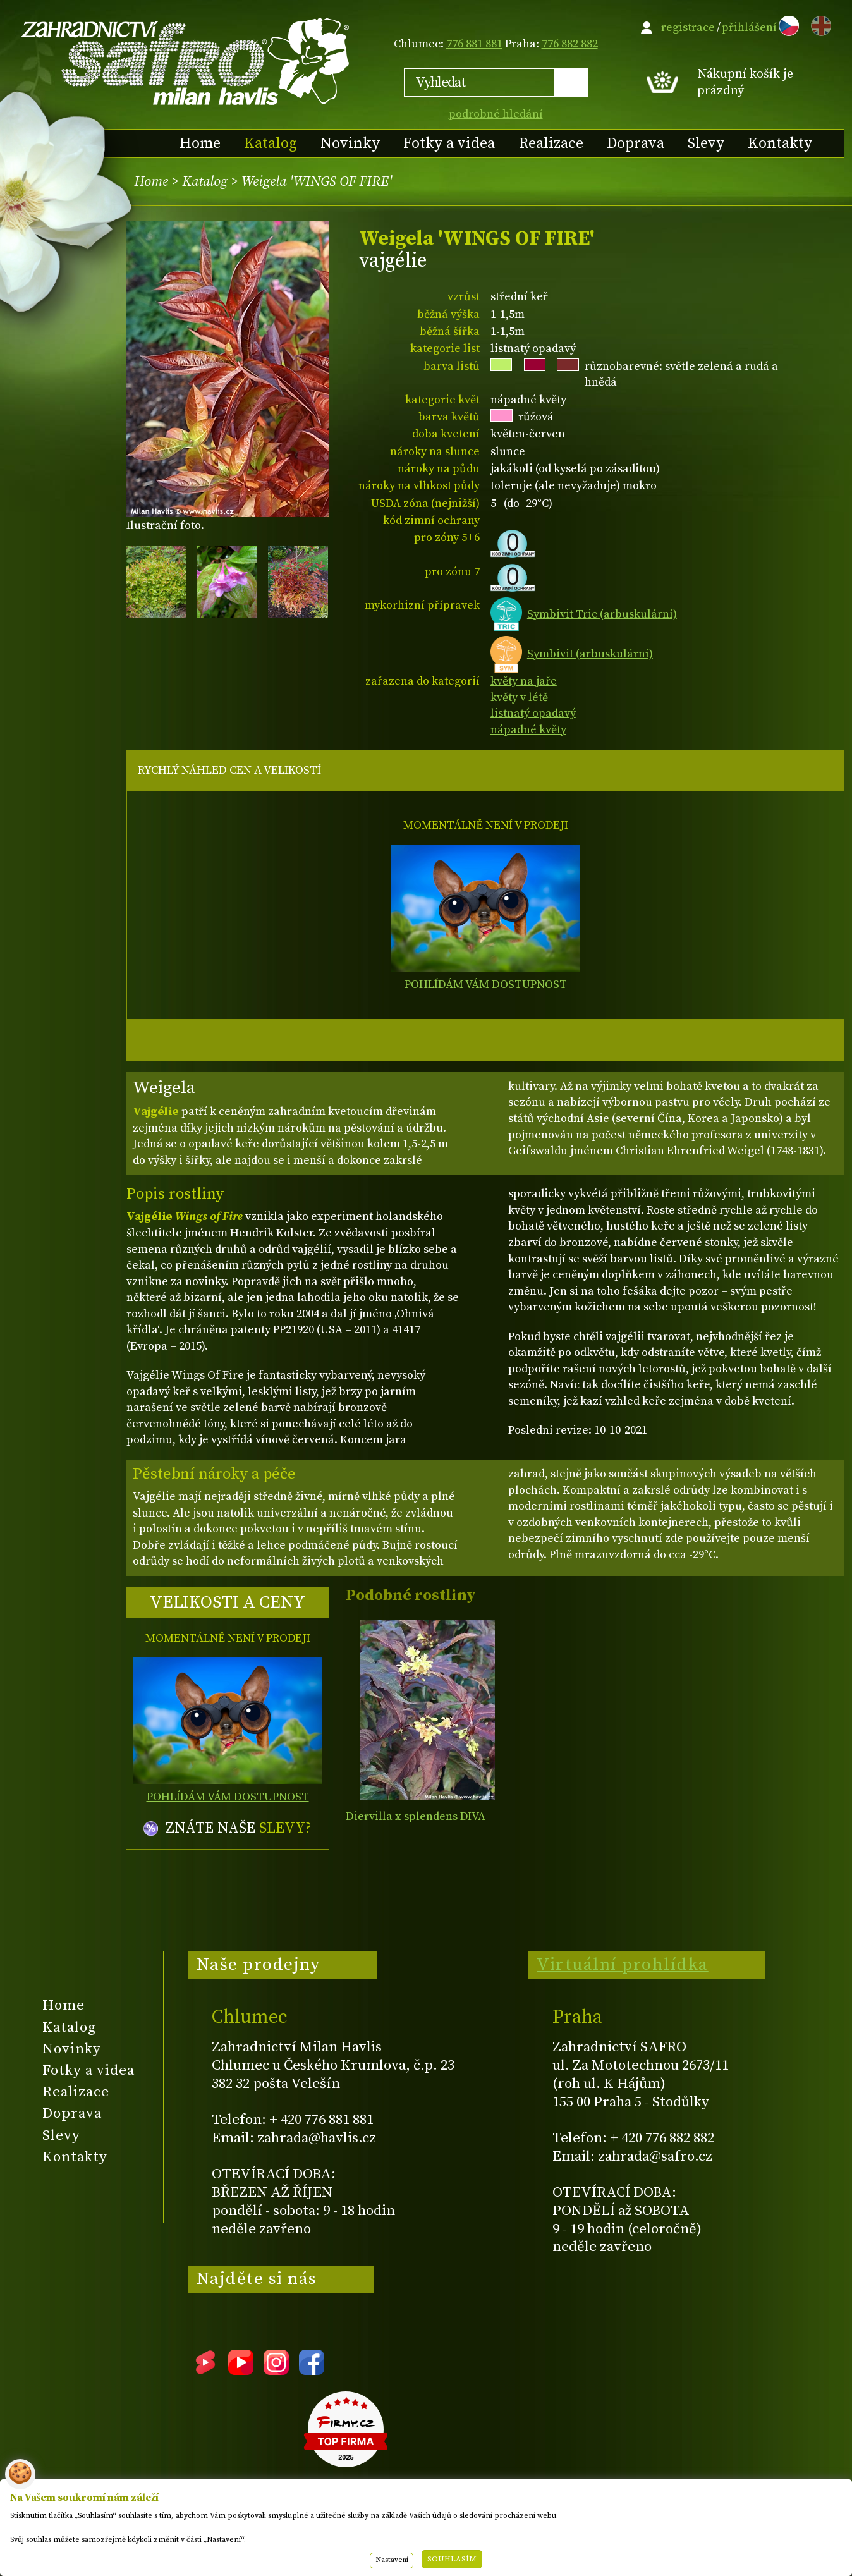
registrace (688, 27)
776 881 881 (474, 44)
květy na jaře (523, 681)
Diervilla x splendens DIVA (415, 1816)
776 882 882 (570, 44)
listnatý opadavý (533, 713)
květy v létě (519, 697)
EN (818, 23)
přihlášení (749, 27)
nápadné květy (528, 730)
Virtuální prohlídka (623, 1964)
